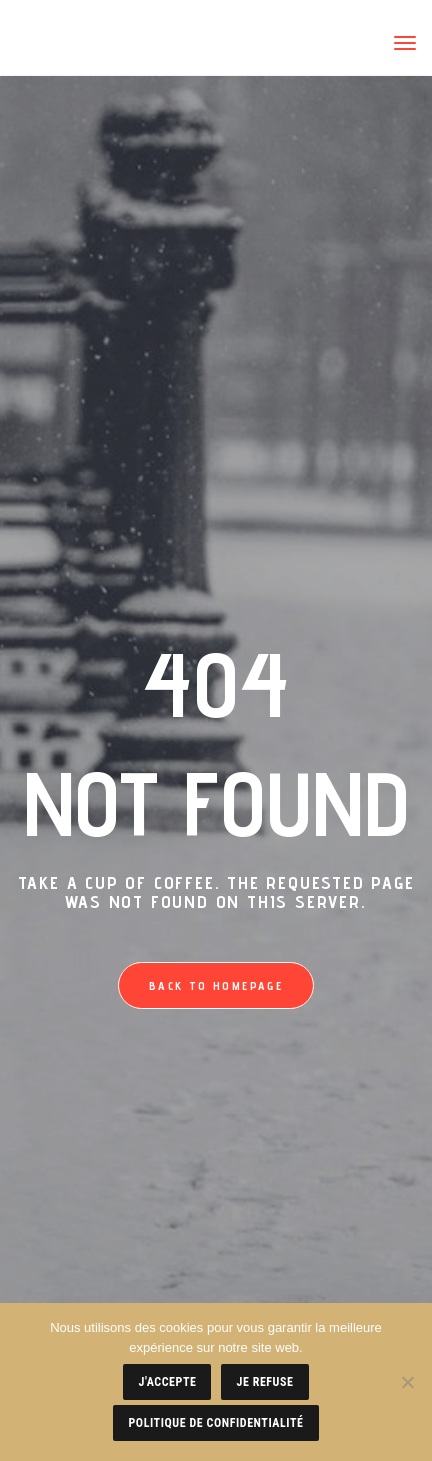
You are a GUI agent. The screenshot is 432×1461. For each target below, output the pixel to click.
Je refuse (264, 1382)
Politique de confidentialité (215, 1423)
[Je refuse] (407, 1382)
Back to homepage (216, 985)
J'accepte (167, 1382)
